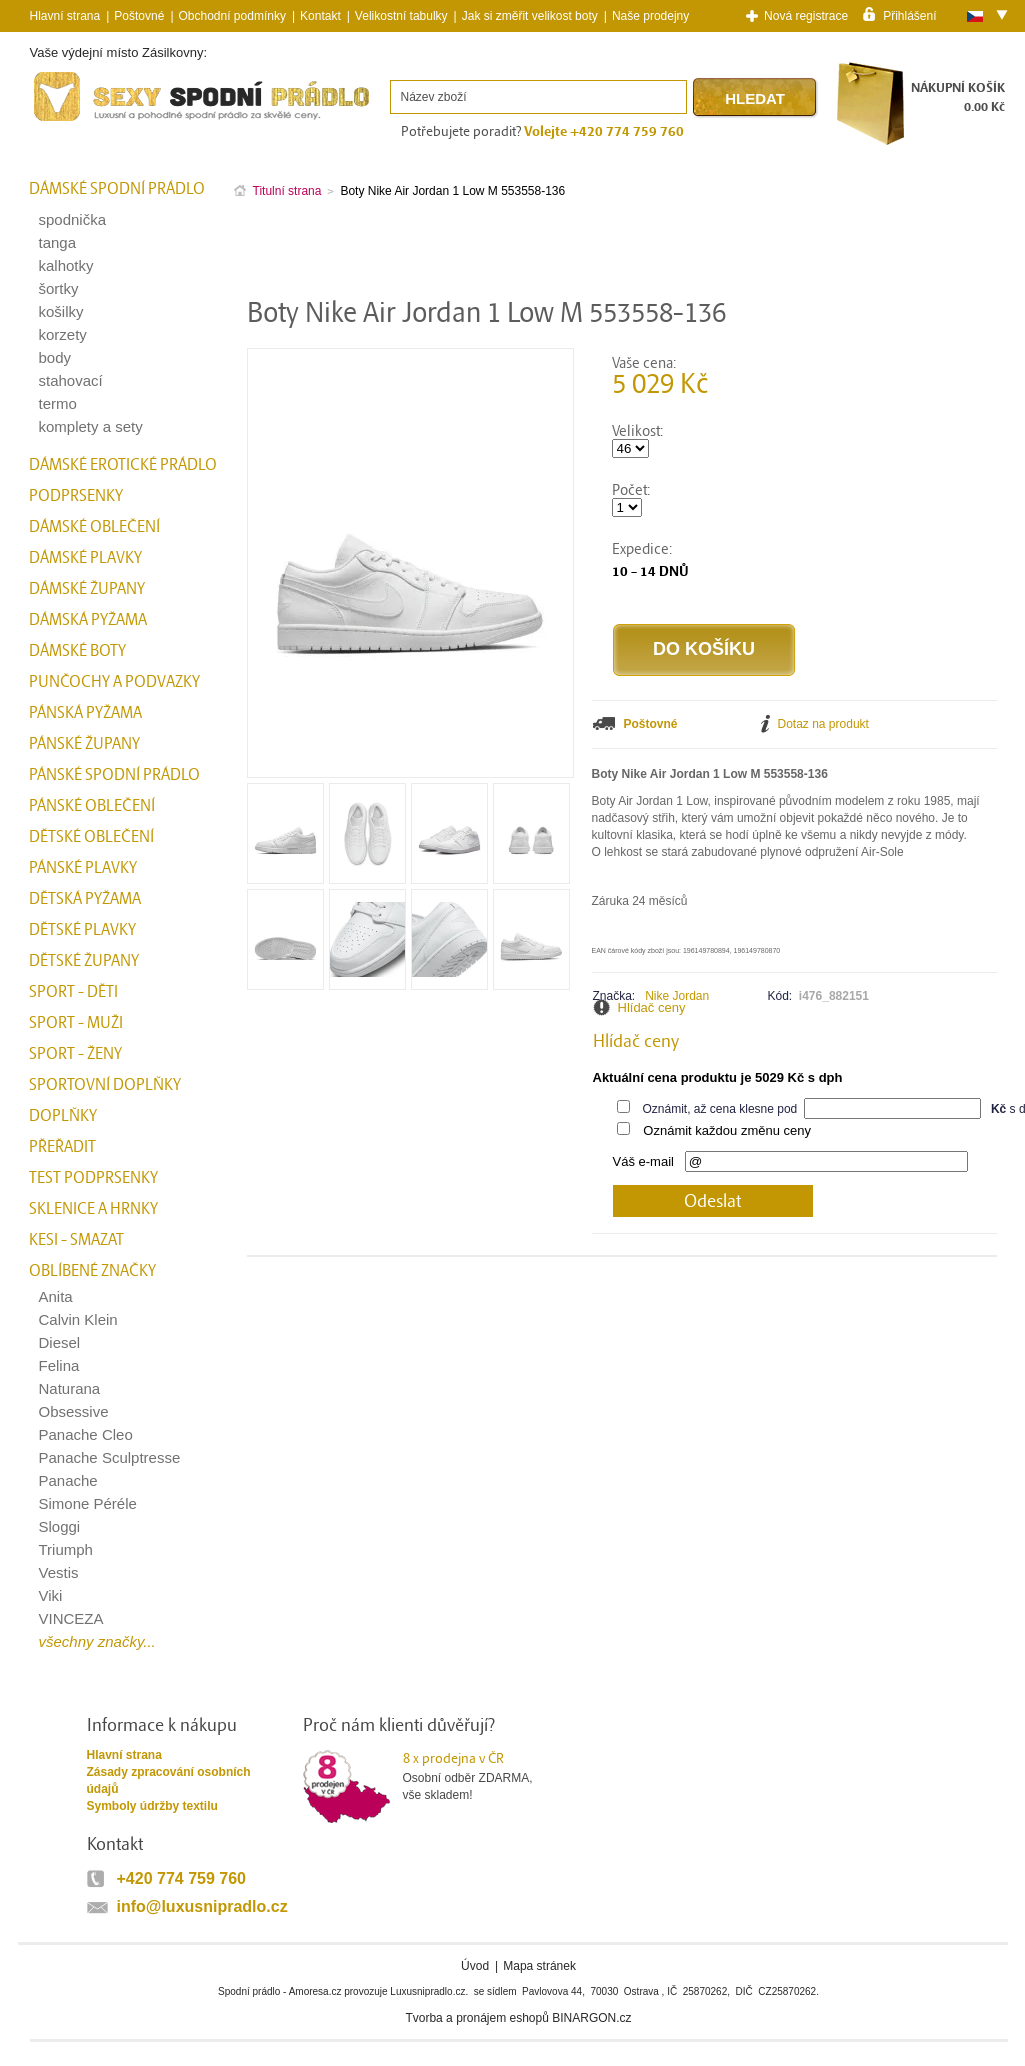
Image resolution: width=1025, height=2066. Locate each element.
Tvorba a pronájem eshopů (476, 2018)
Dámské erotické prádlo (123, 465)
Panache (68, 1480)
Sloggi (60, 1526)
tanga (58, 242)
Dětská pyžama (85, 899)
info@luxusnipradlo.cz (202, 1906)
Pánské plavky (83, 868)
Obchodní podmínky (232, 16)
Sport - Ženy (75, 1054)
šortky (59, 288)
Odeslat (712, 1201)
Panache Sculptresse (110, 1457)
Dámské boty (77, 651)
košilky (61, 311)
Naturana (70, 1388)
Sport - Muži (76, 1023)
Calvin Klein (78, 1319)
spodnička (73, 219)
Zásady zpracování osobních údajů (169, 1780)
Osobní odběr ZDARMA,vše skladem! (480, 1776)
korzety (63, 334)
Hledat (755, 98)
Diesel (60, 1342)
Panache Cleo (86, 1434)
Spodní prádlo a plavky (84, 121)
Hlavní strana (124, 1755)
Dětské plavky (82, 930)
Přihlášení (909, 15)
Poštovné (139, 16)
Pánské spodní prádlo (114, 775)
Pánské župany (84, 744)
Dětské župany (84, 961)
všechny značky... (97, 1641)
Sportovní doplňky (105, 1085)
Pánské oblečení (92, 806)
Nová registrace (806, 16)
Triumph (66, 1549)
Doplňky (63, 1116)
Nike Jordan (677, 996)
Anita (56, 1296)
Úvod (475, 1966)
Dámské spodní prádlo (117, 189)
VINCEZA (71, 1618)
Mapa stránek (539, 1966)
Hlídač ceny (652, 1007)
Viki (51, 1595)
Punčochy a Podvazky (114, 682)
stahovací (71, 380)
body (55, 357)
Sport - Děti (73, 992)
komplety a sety (91, 426)
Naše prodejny (650, 16)
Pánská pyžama (85, 713)
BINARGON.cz (591, 2018)
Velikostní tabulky (401, 16)
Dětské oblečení (91, 837)
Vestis (59, 1572)
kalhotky (66, 265)
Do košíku (704, 649)
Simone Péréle (88, 1503)
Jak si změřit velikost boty (530, 16)
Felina (59, 1365)
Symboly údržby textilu (152, 1806)
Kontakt (320, 16)
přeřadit (62, 1147)
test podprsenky (93, 1178)
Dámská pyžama (88, 620)
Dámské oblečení (94, 527)
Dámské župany (87, 589)
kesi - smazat (76, 1240)
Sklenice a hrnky (93, 1209)
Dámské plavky (85, 558)
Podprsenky (76, 496)
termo (58, 403)
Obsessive (74, 1411)
